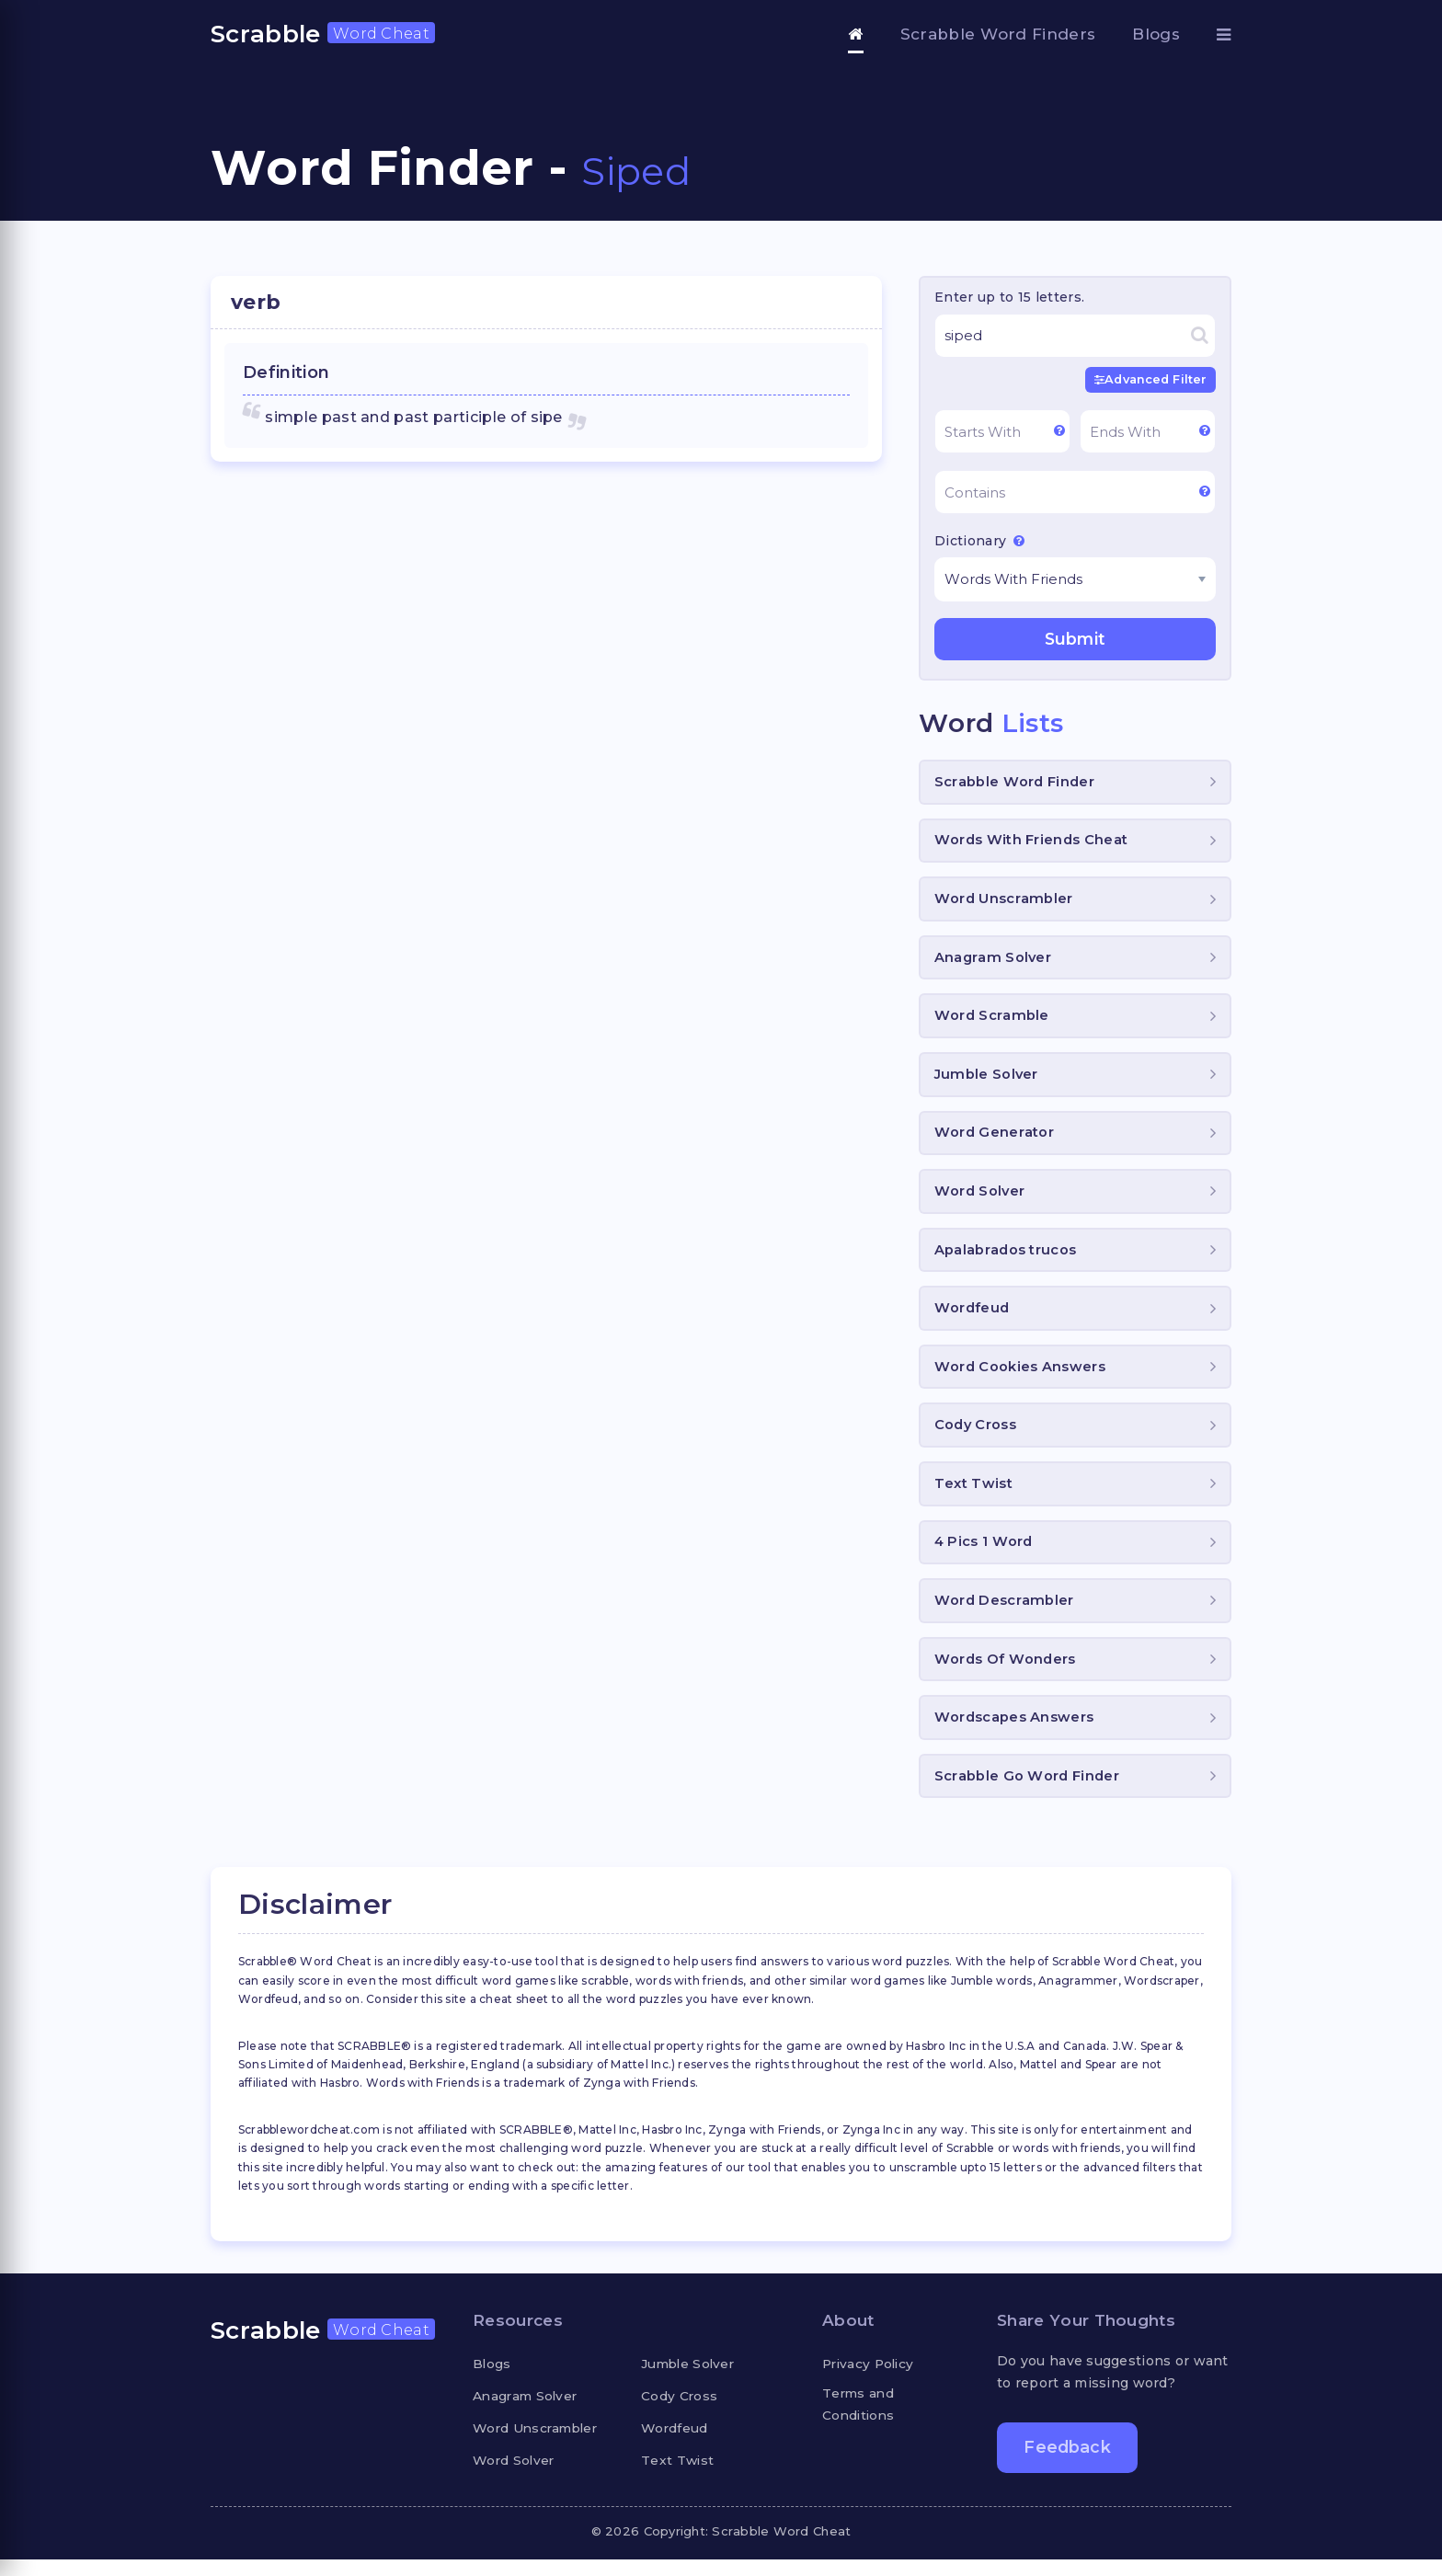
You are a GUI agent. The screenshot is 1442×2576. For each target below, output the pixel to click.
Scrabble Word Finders (998, 34)
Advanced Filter (1149, 379)
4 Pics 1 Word (984, 1554)
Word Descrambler (1004, 1613)
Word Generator (994, 1139)
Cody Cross (976, 1436)
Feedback (1068, 2465)
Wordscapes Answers (1014, 1732)
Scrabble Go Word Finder (1027, 1792)
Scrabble (323, 34)
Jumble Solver (986, 1080)
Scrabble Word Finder (1015, 783)
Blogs (1156, 34)
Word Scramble (992, 1020)
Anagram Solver (993, 961)
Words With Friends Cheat (1032, 843)
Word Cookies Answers (1020, 1376)
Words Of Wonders (1006, 1673)
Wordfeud (973, 1317)
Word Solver (980, 1199)
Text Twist (973, 1495)
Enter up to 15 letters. (1009, 297)
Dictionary (979, 540)
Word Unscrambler (1004, 901)
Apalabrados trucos (1006, 1257)
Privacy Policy (870, 2380)
